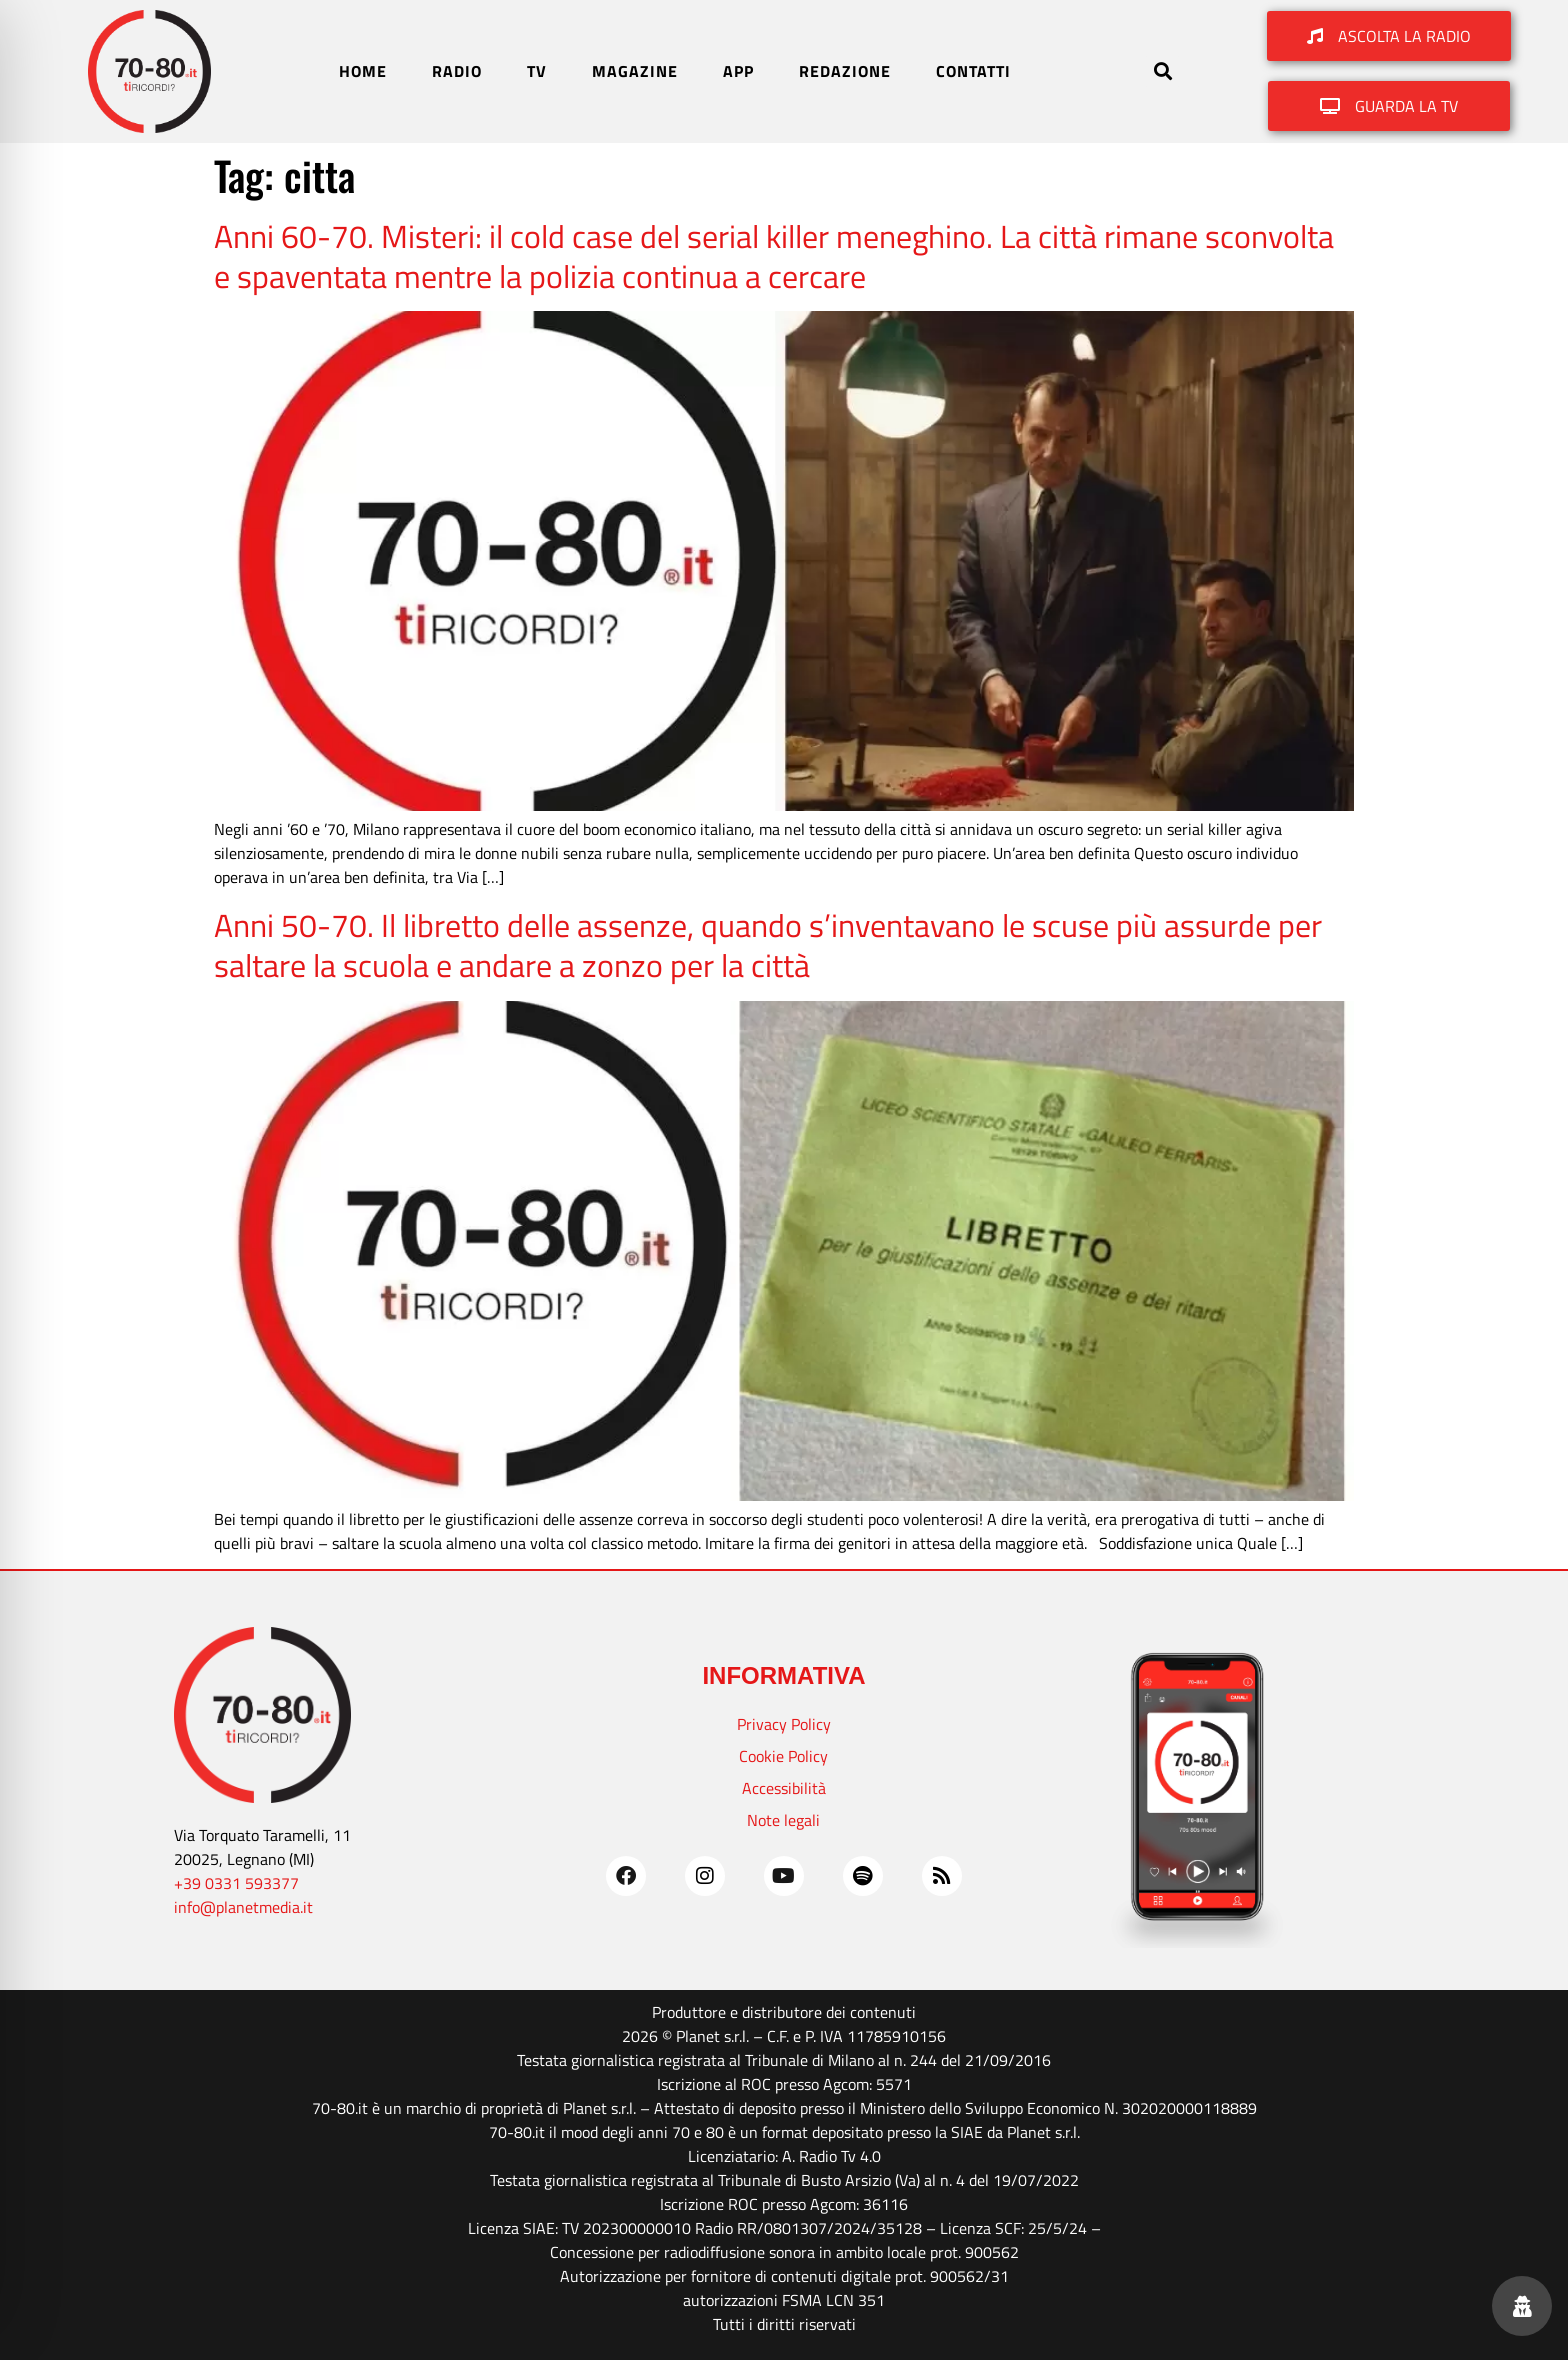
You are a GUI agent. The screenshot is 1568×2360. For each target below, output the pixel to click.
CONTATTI (973, 71)
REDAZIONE (845, 71)
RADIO (457, 71)
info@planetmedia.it (243, 1907)
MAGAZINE (635, 71)
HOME (363, 71)
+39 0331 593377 (236, 1883)
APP (738, 71)
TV (537, 71)
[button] (1162, 71)
